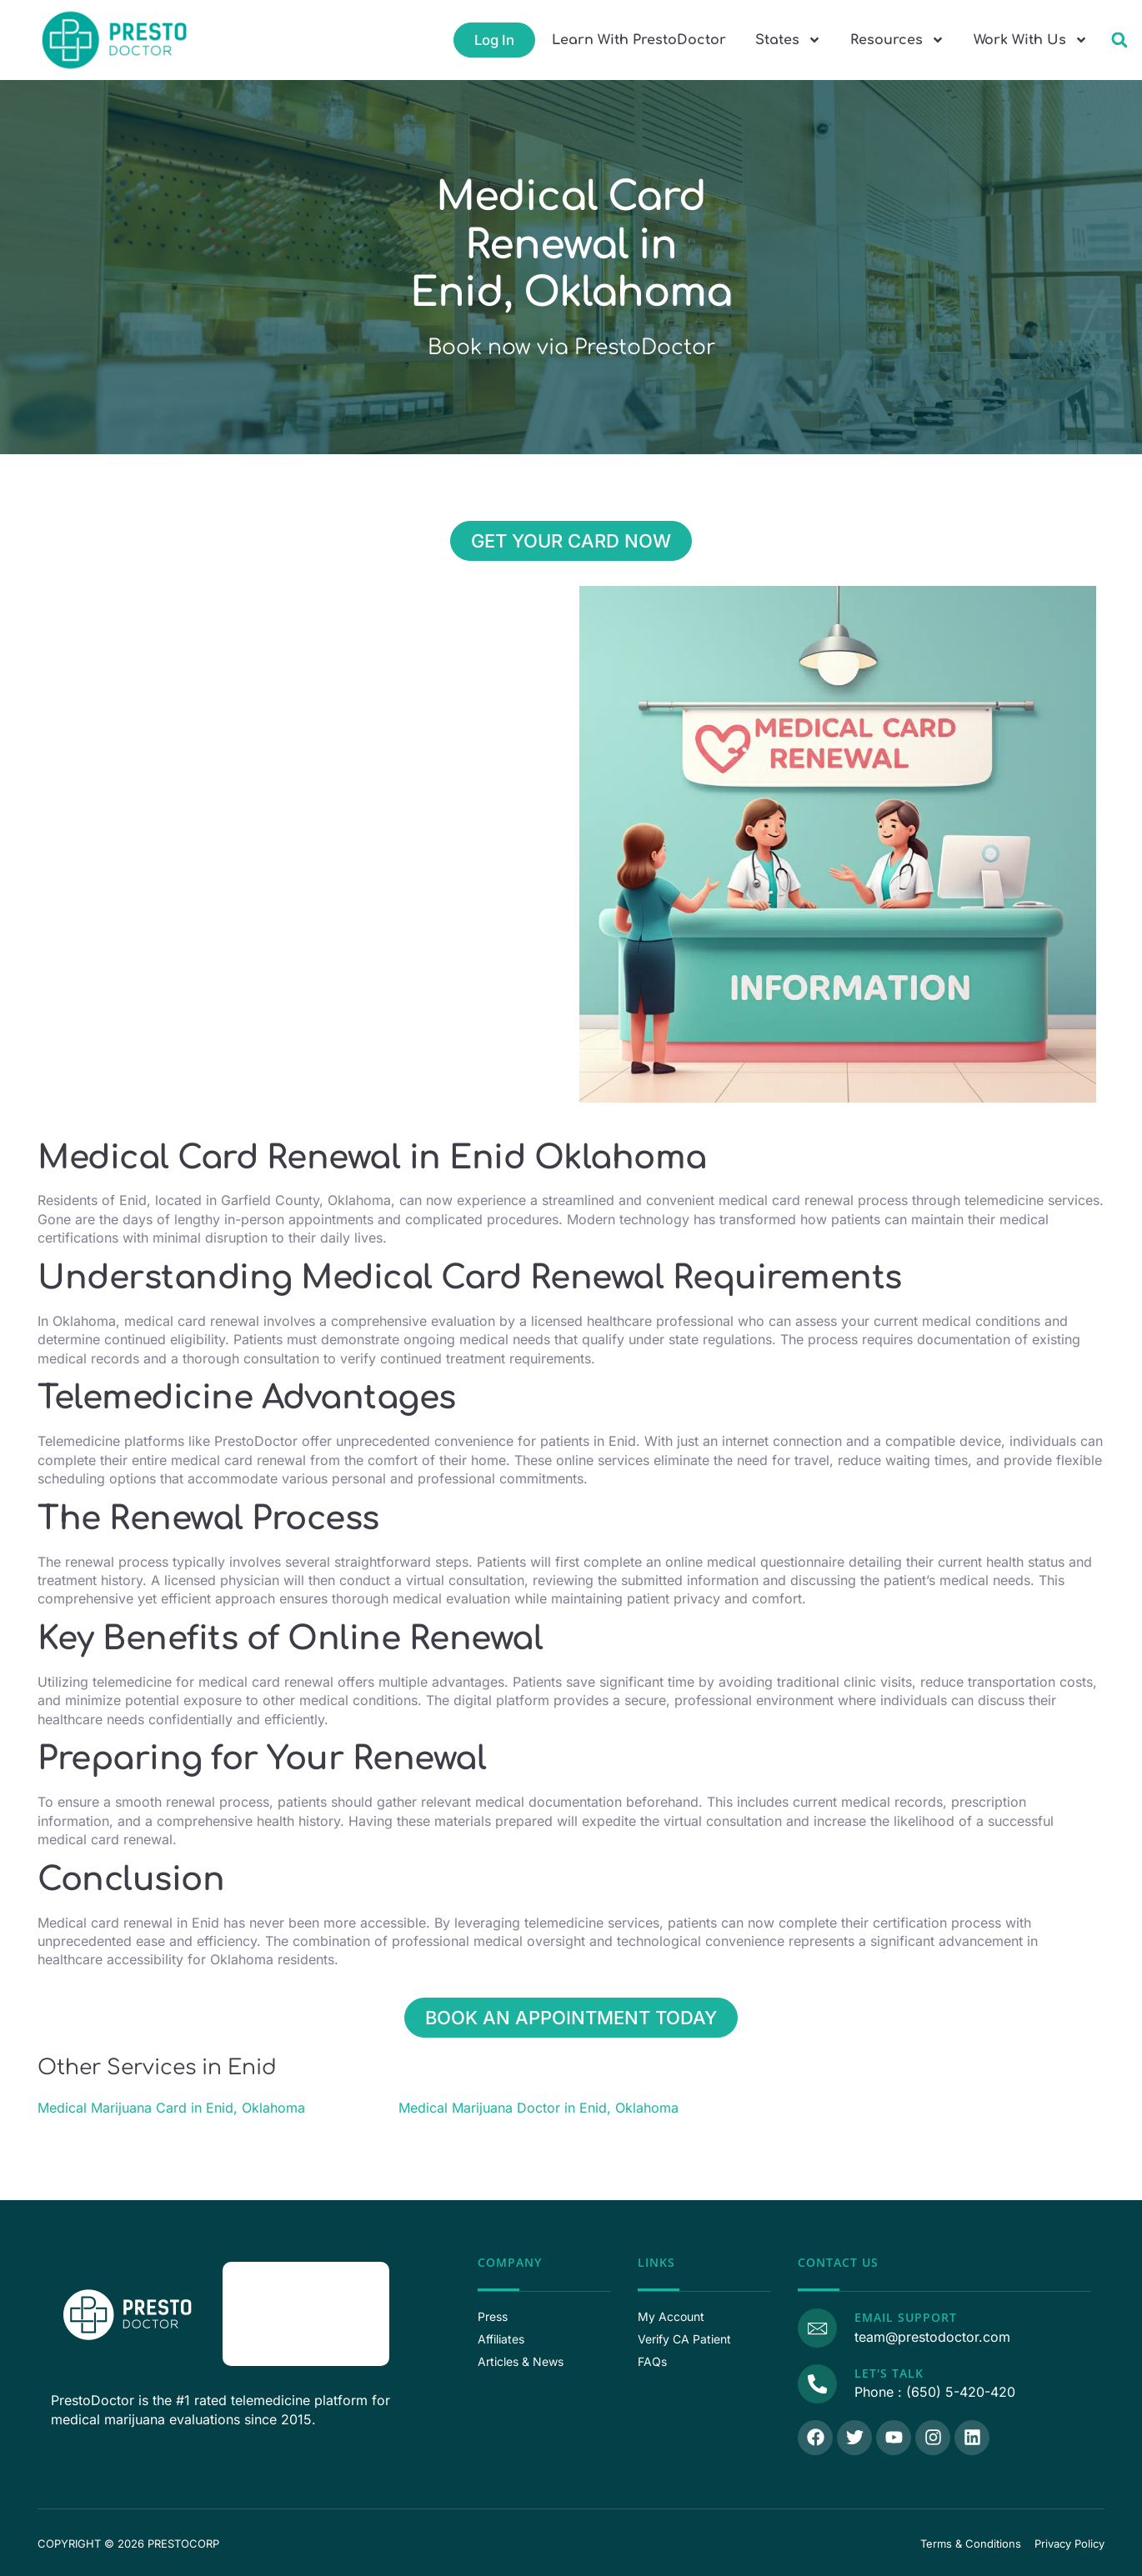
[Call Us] (815, 2380)
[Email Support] (815, 2325)
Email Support (901, 2317)
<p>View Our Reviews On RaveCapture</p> (306, 2311)
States (788, 40)
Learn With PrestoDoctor (639, 40)
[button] (1119, 40)
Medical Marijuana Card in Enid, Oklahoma (171, 2107)
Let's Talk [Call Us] (884, 2371)
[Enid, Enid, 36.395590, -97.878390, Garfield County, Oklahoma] (304, 711)
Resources (897, 40)
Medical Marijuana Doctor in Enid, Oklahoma (538, 2107)
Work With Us (1031, 40)
